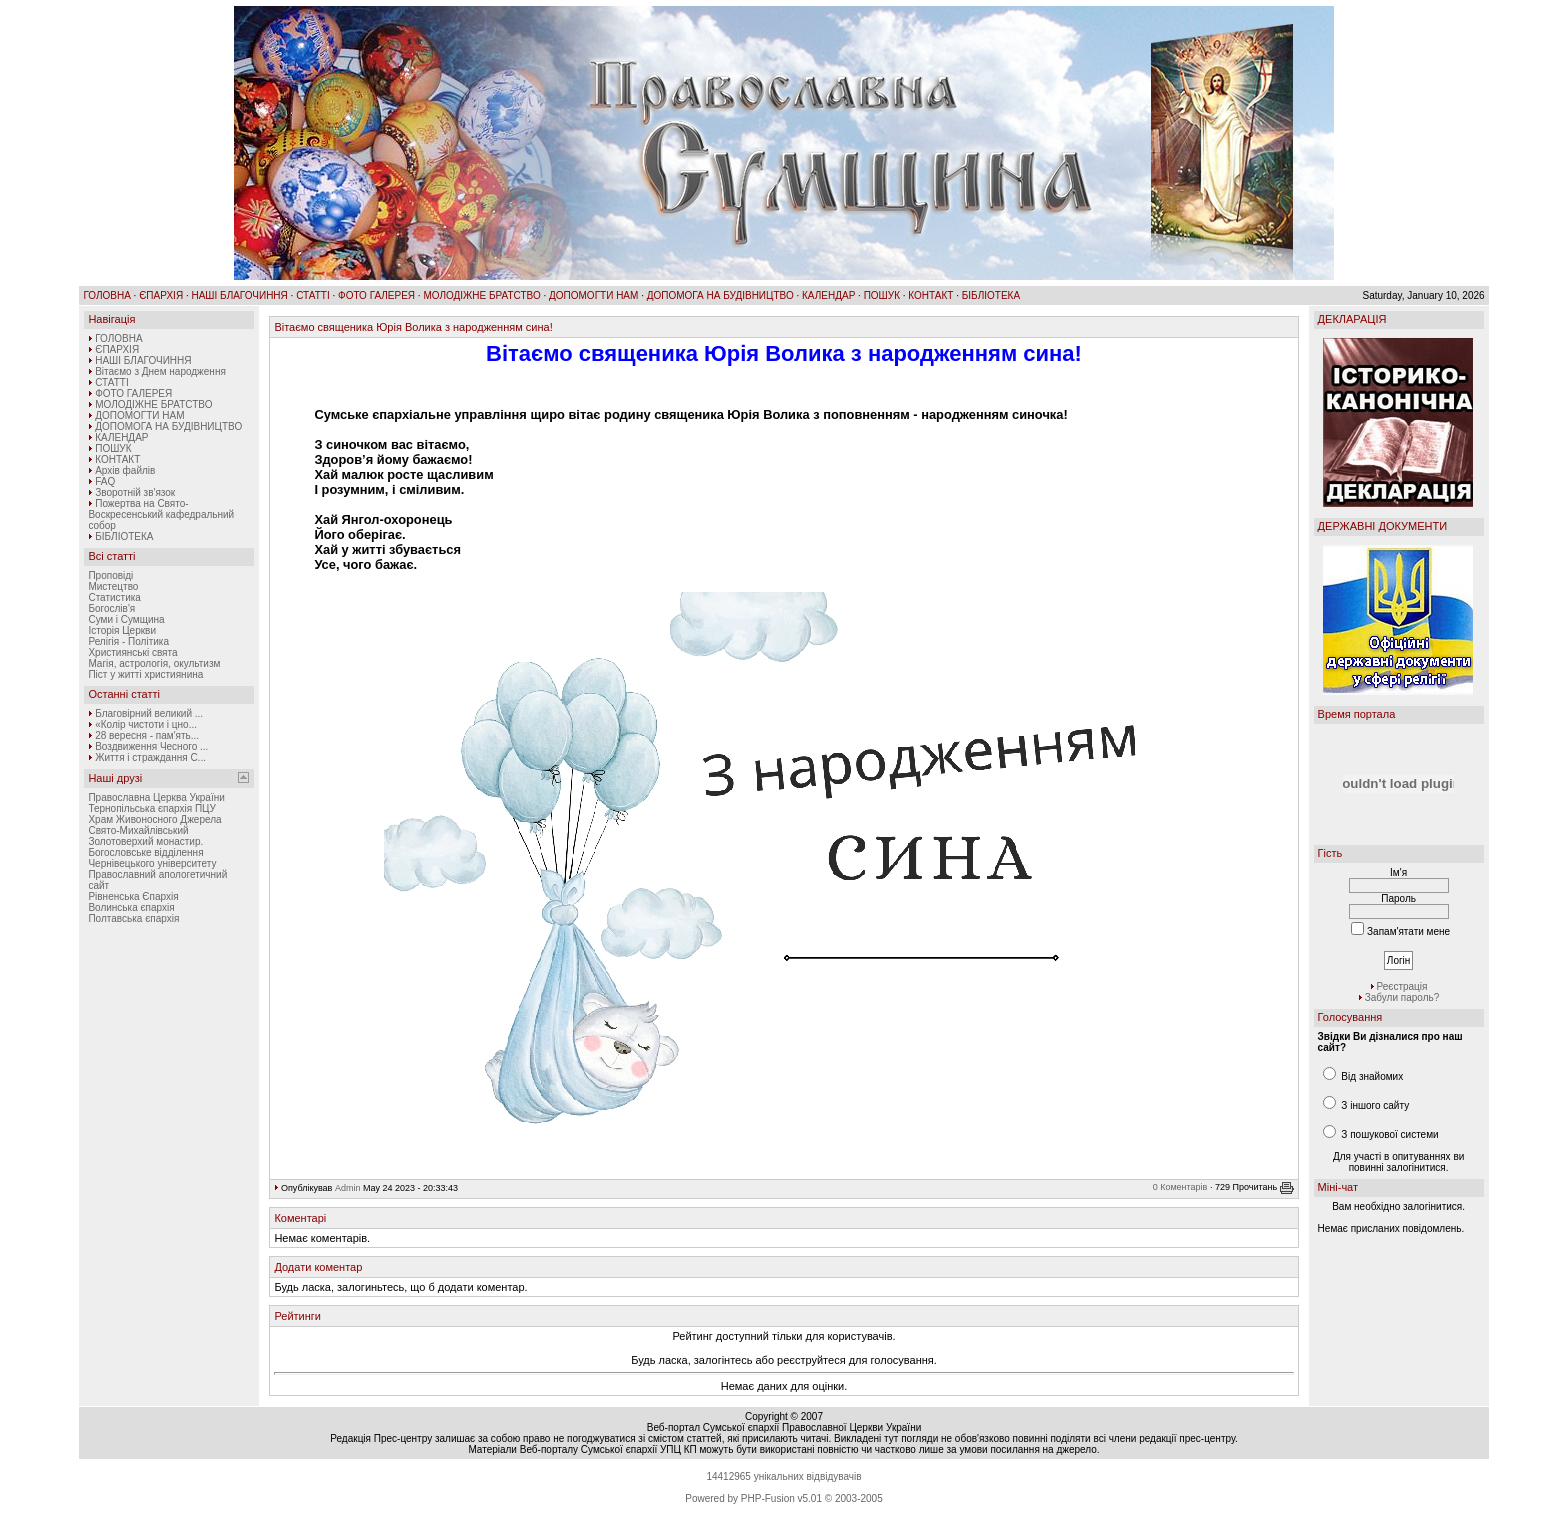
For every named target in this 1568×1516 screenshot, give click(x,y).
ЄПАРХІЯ (161, 295)
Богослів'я (111, 608)
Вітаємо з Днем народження (160, 371)
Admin (348, 1188)
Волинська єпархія (131, 907)
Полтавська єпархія (133, 918)
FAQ (105, 481)
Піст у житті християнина (145, 674)
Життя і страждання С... (150, 757)
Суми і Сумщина (126, 619)
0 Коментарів (1180, 1188)
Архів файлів (125, 470)
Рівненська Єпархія (133, 896)
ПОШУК (882, 295)
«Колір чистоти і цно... (146, 724)
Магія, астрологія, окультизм (154, 663)
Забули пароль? (1402, 997)
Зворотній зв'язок (135, 492)
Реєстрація (1402, 986)
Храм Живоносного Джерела (154, 819)
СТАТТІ (313, 295)
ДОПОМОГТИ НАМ (593, 295)
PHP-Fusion (768, 1498)
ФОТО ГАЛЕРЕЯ (376, 295)
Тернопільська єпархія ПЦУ (151, 808)
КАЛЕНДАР (828, 295)
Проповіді (110, 575)
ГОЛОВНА (106, 295)
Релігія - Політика (128, 641)
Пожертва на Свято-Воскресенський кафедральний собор (161, 514)
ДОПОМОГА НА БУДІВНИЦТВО (720, 295)
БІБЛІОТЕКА (991, 295)
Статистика (114, 597)
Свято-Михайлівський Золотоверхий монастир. (145, 836)
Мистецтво (113, 586)
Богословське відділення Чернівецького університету (152, 858)
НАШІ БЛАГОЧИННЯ (239, 295)
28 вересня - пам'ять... (147, 735)
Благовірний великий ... (149, 713)
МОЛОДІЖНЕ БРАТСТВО (481, 295)
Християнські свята (132, 652)
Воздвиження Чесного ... (151, 746)
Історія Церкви (122, 630)
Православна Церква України (156, 797)
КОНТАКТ (930, 295)
